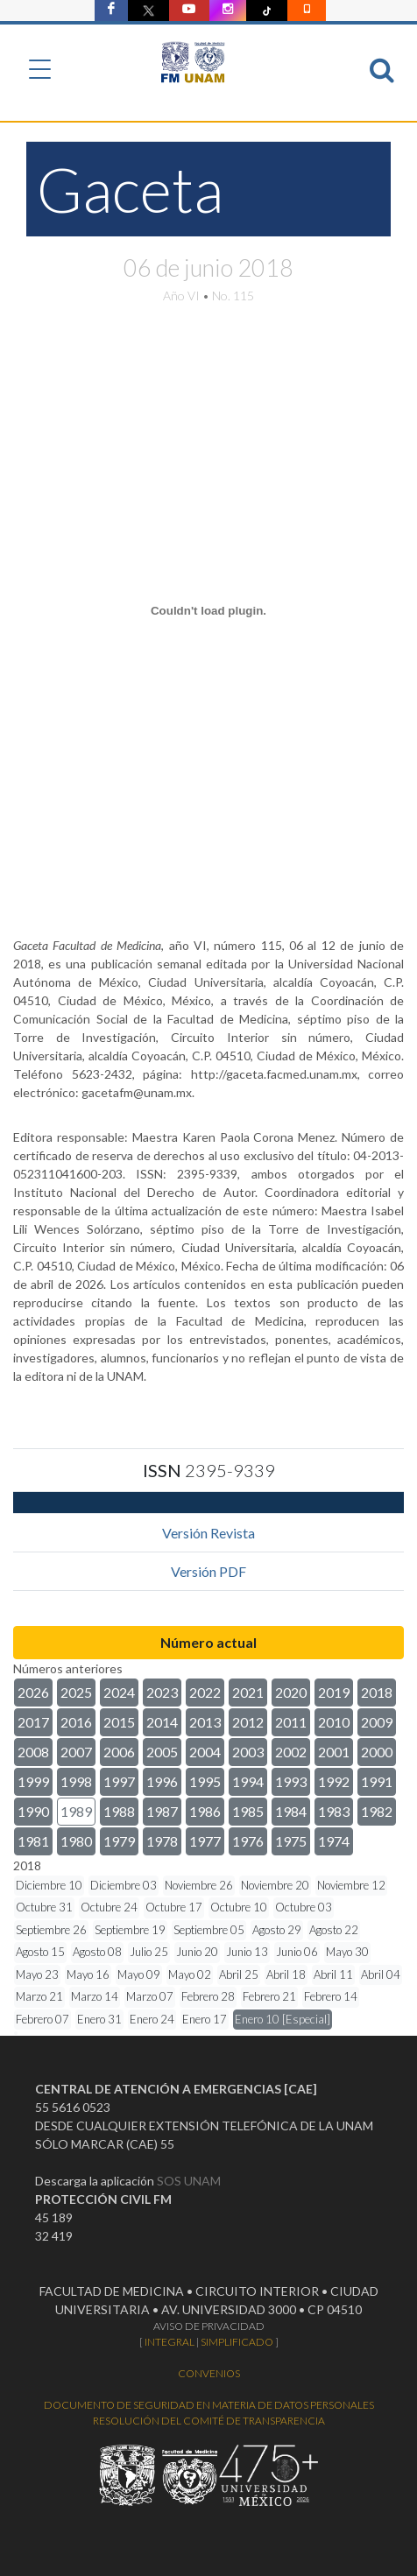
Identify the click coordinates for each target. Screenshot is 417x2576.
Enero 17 (204, 2019)
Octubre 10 (238, 1907)
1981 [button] (33, 1841)
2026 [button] (33, 1692)
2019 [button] (334, 1692)
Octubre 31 (44, 1907)
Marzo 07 (149, 1996)
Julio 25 (149, 1952)
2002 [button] (291, 1751)
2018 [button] (376, 1692)
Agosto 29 (276, 1930)
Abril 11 (333, 1974)
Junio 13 (247, 1952)
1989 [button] (76, 1811)
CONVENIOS (209, 2373)
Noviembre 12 (351, 1885)
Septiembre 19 (130, 1930)
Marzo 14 (94, 1996)
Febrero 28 (208, 1996)
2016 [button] (76, 1722)
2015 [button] (119, 1722)
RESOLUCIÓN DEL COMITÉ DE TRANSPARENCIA (209, 2420)
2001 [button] (334, 1751)
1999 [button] (33, 1781)
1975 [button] (291, 1841)
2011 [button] (291, 1722)
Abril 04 (380, 1974)
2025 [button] (76, 1692)
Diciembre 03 (123, 1885)
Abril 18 (286, 1974)
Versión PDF (208, 1571)
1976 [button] (248, 1841)
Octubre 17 (173, 1907)
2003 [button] (248, 1751)
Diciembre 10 (49, 1885)
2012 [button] (248, 1722)
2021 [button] (248, 1692)
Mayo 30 (347, 1952)
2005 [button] (162, 1751)
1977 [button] (205, 1841)
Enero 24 (152, 2019)
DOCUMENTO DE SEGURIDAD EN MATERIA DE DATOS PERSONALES (209, 2404)
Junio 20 (197, 1952)
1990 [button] (33, 1811)
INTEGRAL (169, 2341)
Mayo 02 (189, 1974)
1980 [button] (76, 1841)
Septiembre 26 (51, 1930)
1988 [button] (119, 1811)
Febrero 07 (42, 2019)
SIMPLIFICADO (237, 2341)
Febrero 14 (330, 1996)
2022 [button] (205, 1692)
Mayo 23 (37, 1974)
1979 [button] (119, 1841)
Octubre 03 (303, 1907)
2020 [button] (291, 1692)
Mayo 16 (88, 1974)
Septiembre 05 (208, 1930)
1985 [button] (248, 1811)
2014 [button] (162, 1722)
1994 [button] (248, 1781)
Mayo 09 (138, 1974)
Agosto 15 (40, 1952)
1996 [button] (162, 1781)
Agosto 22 (333, 1930)
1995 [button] (205, 1781)
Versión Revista (208, 1532)
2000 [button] (376, 1751)
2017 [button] (33, 1722)
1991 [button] (376, 1781)
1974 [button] (334, 1841)
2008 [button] (33, 1751)
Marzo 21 (39, 1996)
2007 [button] (76, 1751)
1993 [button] (291, 1781)
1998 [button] (76, 1781)
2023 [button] (162, 1692)
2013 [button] (205, 1722)
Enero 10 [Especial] (282, 2019)
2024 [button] (119, 1692)
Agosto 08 (97, 1952)
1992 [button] (334, 1781)
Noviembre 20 (275, 1885)
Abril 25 (238, 1974)
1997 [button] (119, 1781)
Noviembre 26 (199, 1885)
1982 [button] (376, 1811)
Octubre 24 (109, 1907)
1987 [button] (162, 1811)
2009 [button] (376, 1722)
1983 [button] (334, 1811)
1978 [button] (162, 1841)
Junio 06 (297, 1952)
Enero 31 (99, 2019)
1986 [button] (205, 1811)
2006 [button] (119, 1751)
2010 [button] (334, 1722)
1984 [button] (291, 1811)
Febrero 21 (269, 1996)
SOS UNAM (189, 2180)
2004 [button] (205, 1751)
